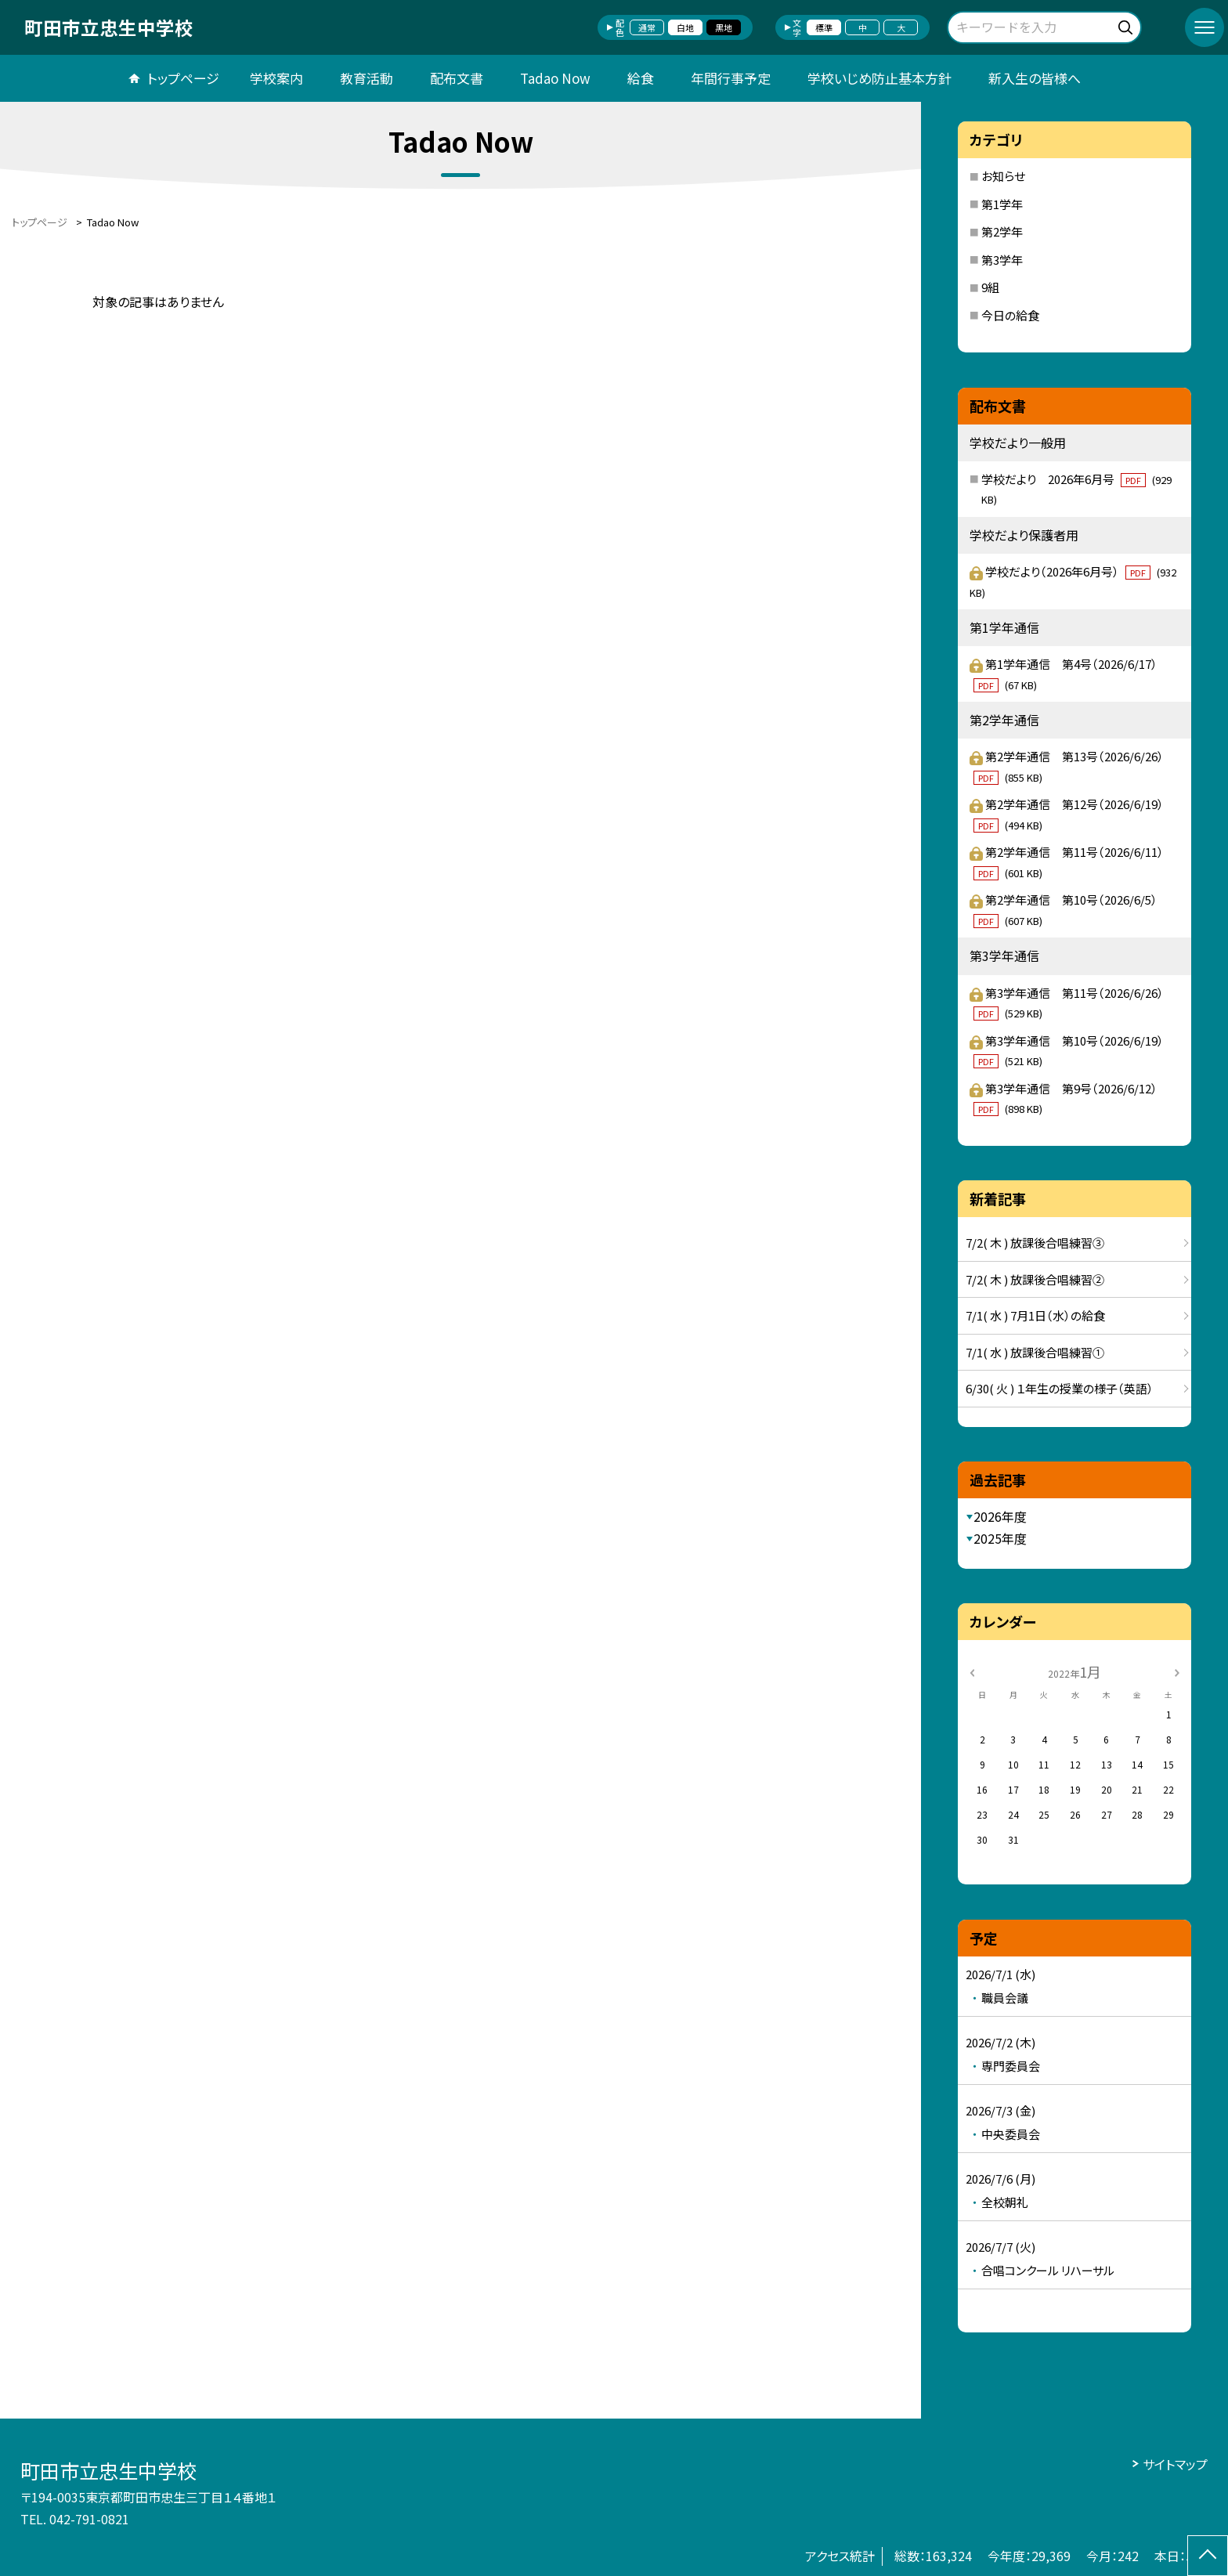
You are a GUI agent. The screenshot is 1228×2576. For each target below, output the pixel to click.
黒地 (723, 27)
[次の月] (1177, 1671)
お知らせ (1003, 176)
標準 (824, 27)
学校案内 (276, 78)
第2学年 (1002, 231)
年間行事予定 (731, 78)
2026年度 (1000, 1516)
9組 (990, 287)
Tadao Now (555, 78)
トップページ (183, 78)
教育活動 (366, 78)
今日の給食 (1010, 315)
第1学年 (1002, 204)
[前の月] (972, 1671)
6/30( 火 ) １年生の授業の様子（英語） (1060, 1388)
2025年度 (1000, 1538)
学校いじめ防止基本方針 (879, 78)
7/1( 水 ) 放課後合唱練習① (1035, 1352)
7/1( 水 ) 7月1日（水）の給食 (1035, 1315)
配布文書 (456, 78)
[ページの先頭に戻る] (1207, 2555)
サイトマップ (1175, 2464)
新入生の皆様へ (1034, 78)
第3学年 (1002, 259)
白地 (685, 27)
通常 (647, 27)
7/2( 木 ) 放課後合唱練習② (1035, 1279)
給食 (640, 78)
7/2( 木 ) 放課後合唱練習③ (1035, 1242)
